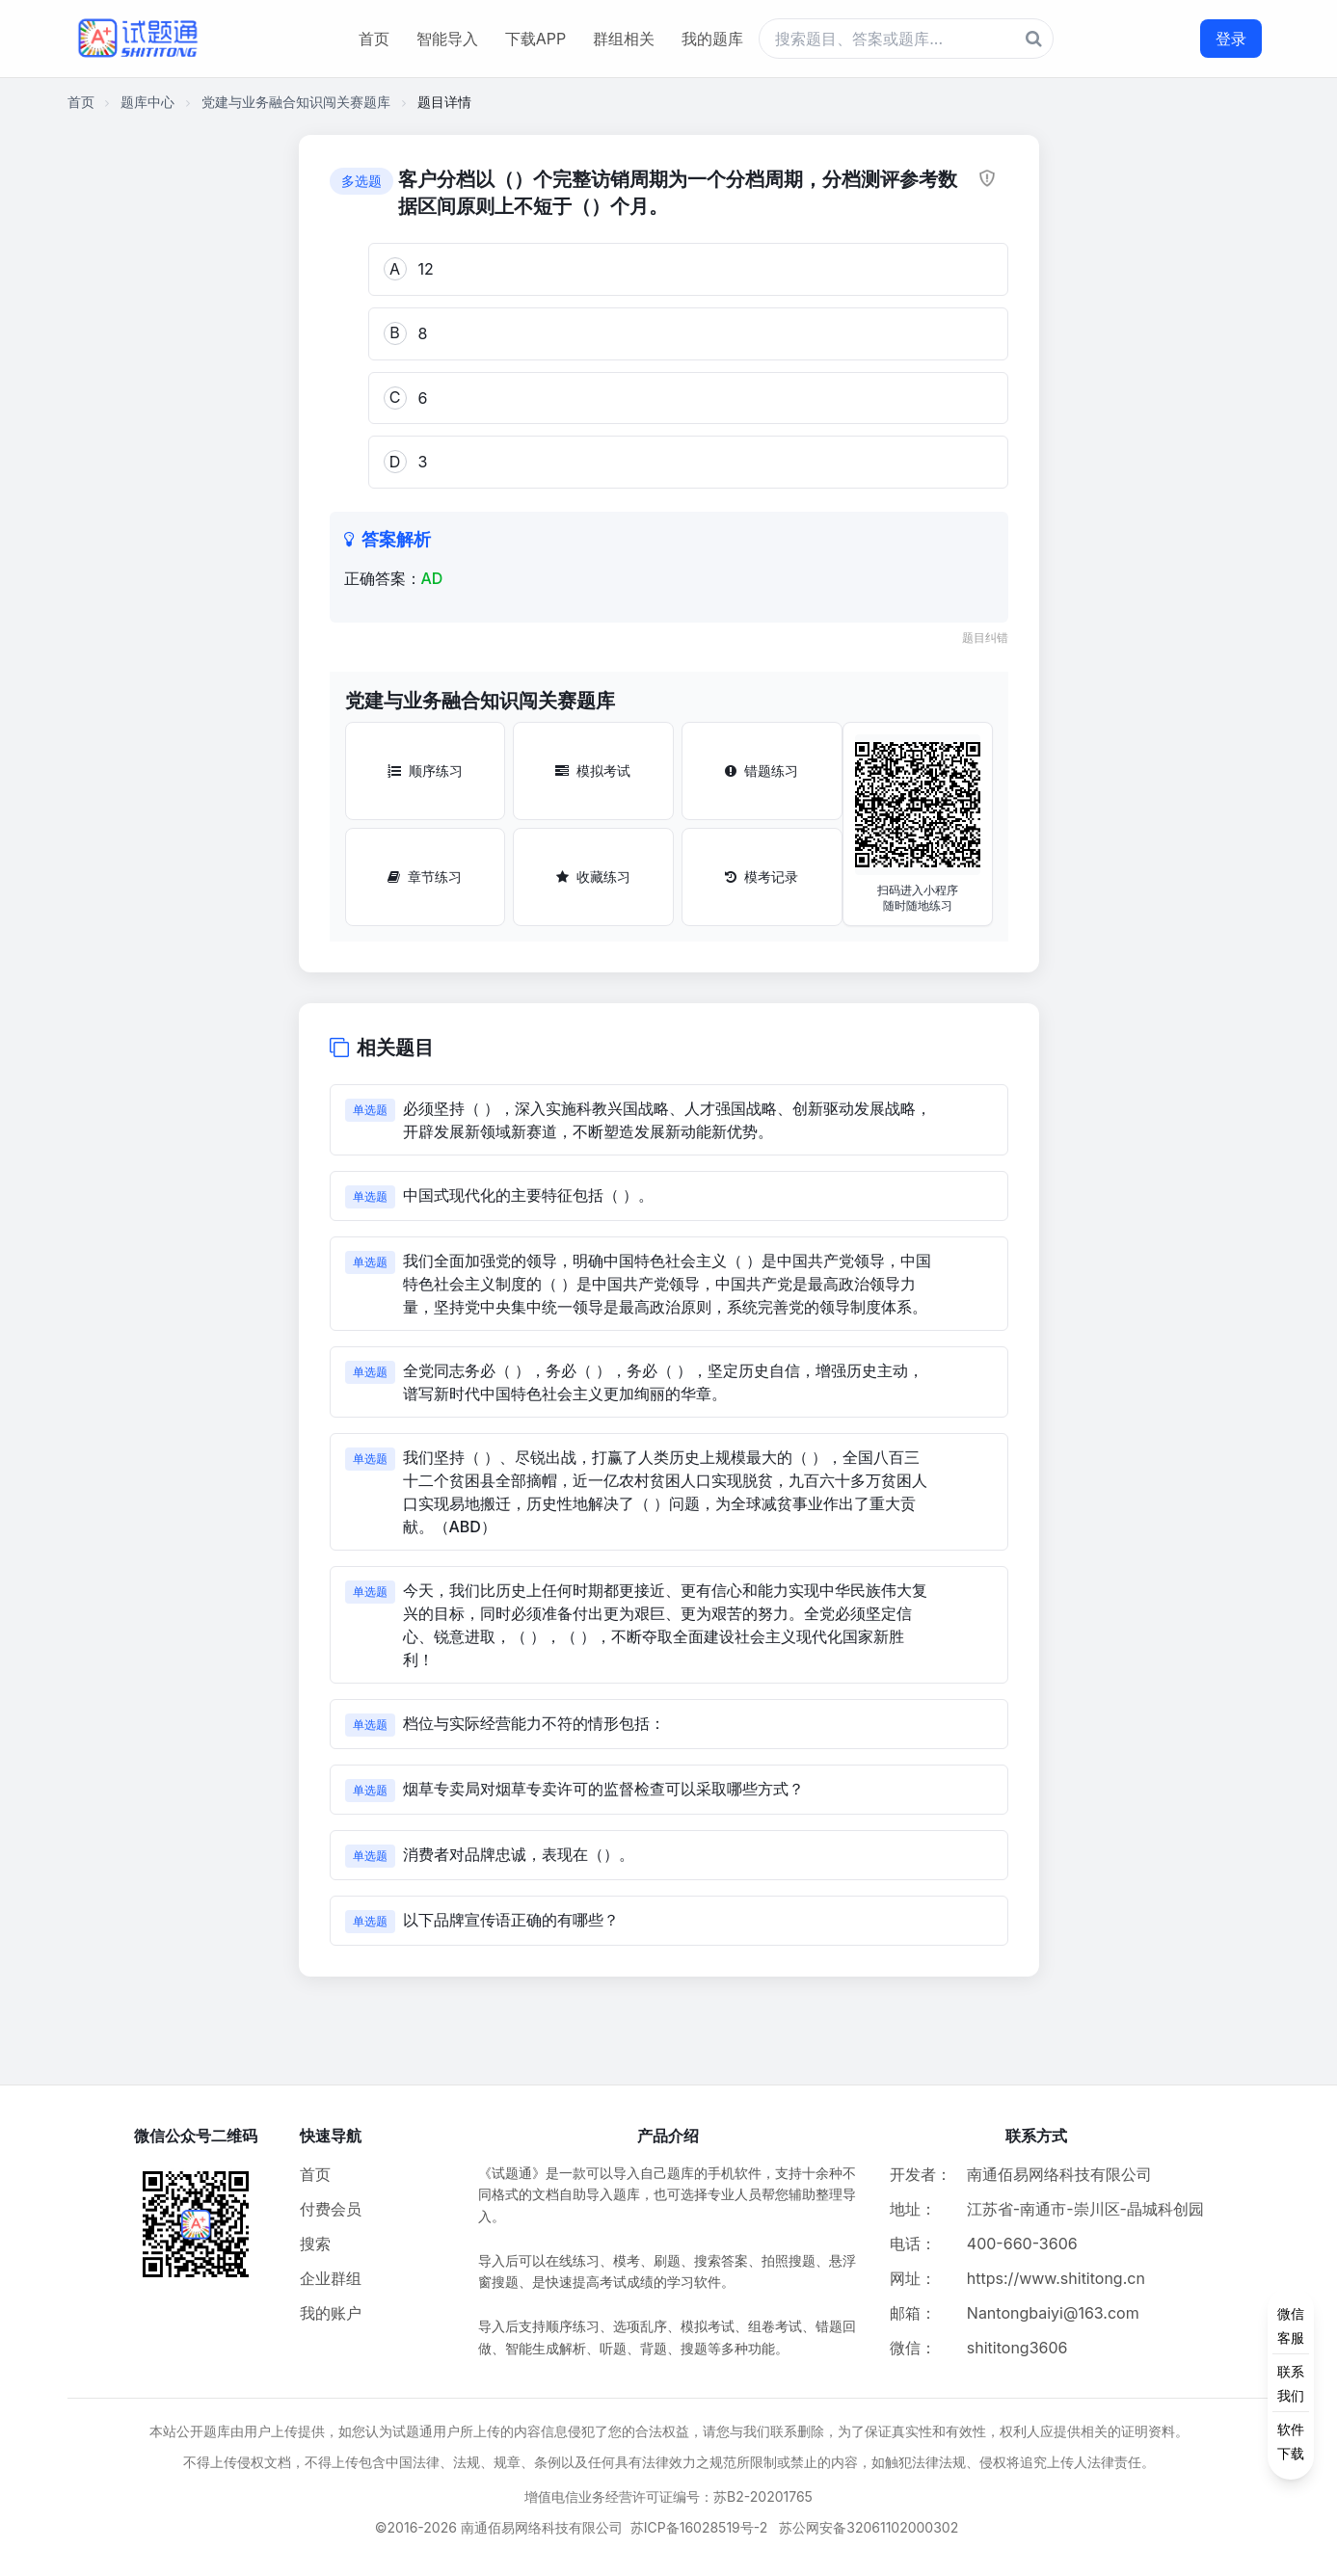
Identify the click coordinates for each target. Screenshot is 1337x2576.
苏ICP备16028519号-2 (699, 2527)
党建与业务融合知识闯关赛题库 (295, 101)
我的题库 (712, 38)
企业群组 (330, 2278)
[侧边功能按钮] (1291, 2383)
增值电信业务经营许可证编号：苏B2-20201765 (668, 2496)
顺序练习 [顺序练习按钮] (425, 770)
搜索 (315, 2243)
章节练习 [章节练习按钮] (425, 876)
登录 (1231, 38)
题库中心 (147, 101)
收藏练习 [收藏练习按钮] (593, 876)
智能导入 (447, 38)
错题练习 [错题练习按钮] (761, 770)
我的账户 (330, 2313)
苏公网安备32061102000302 (868, 2527)
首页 (374, 38)
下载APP (535, 38)
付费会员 (330, 2208)
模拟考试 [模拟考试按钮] (592, 770)
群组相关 (624, 38)
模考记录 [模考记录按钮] (761, 876)
